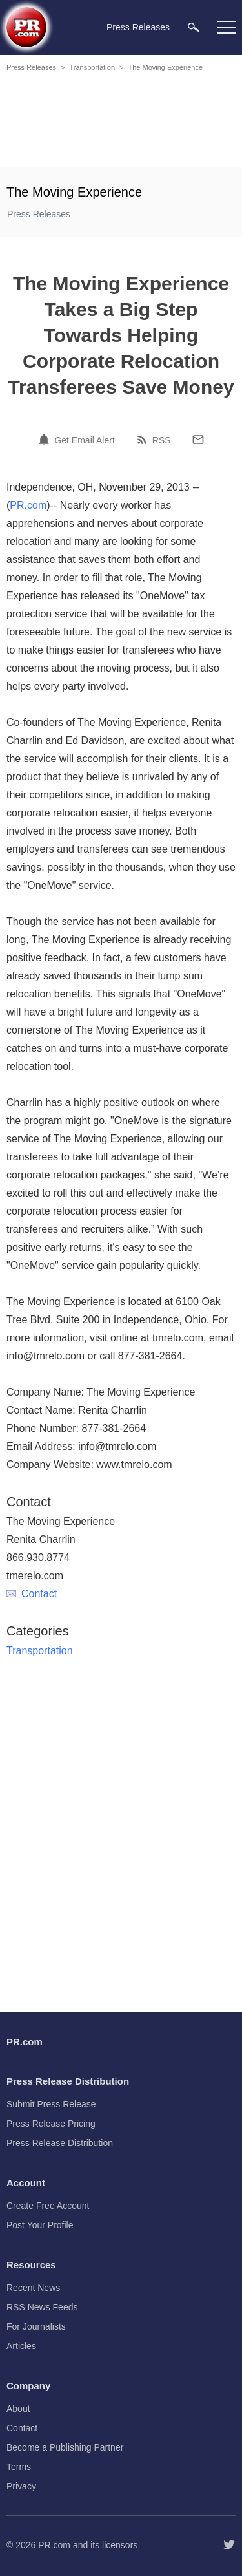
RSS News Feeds (41, 2307)
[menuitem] (193, 26)
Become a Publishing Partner (64, 2447)
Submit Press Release (51, 2104)
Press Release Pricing (51, 2123)
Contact (31, 1593)
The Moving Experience (165, 67)
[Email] (198, 439)
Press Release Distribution (59, 2143)
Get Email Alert (84, 440)
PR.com (28, 505)
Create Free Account (47, 2205)
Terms (18, 2467)
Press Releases (31, 67)
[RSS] (144, 439)
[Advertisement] (122, 121)
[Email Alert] (45, 439)
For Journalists (36, 2326)
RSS (161, 440)
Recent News (33, 2288)
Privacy (21, 2486)
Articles (21, 2346)
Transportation (92, 67)
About (18, 2408)
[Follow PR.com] (229, 2545)
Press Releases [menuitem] (138, 27)
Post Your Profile (40, 2225)
